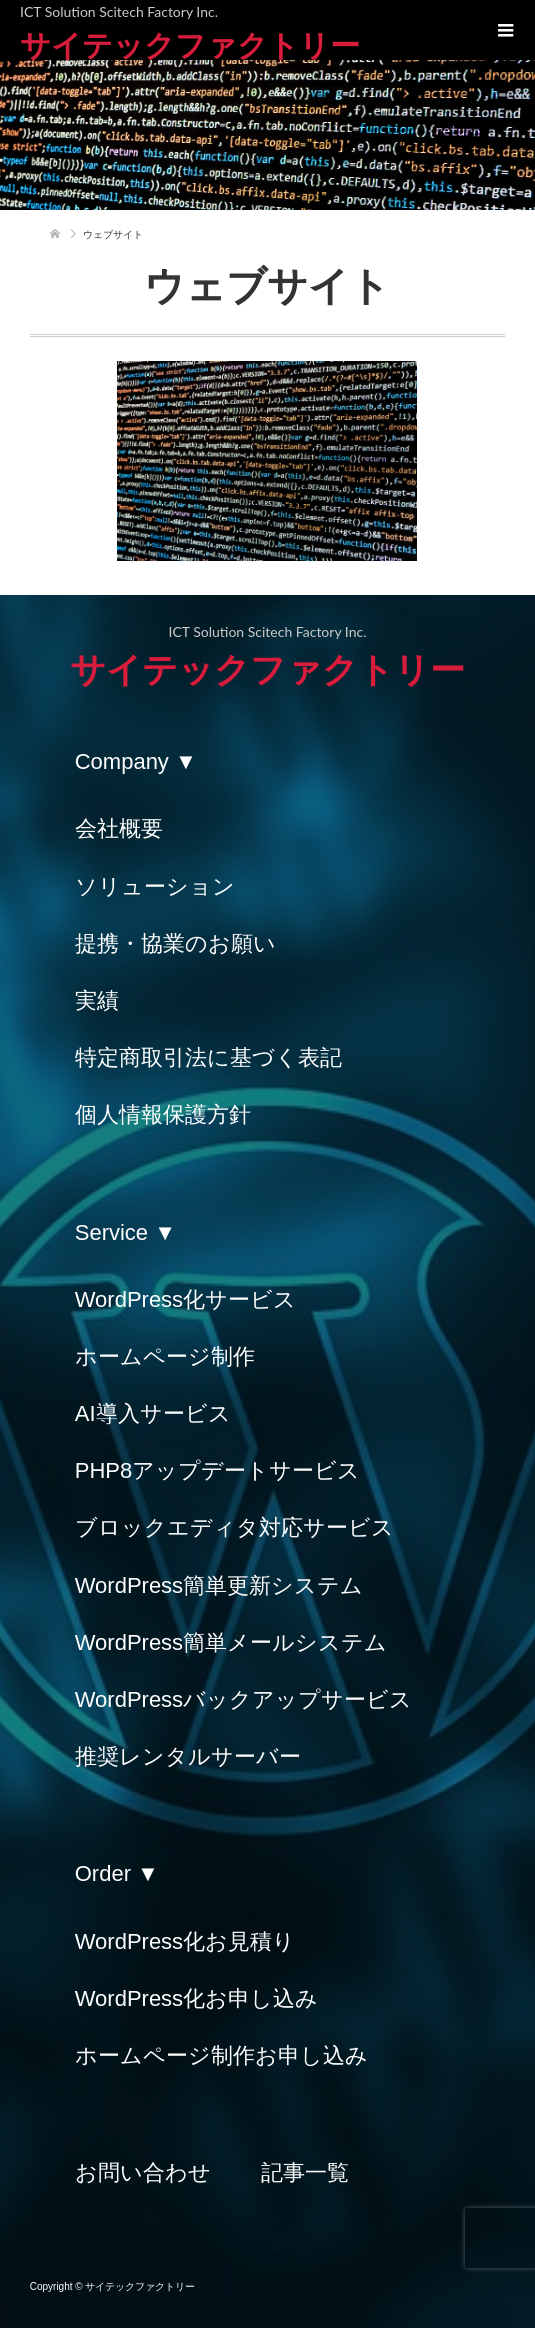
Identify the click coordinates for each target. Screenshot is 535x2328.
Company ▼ (136, 761)
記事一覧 (305, 2172)
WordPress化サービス (185, 1299)
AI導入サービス (153, 1413)
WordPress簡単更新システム (219, 1585)
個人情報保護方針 (163, 1114)
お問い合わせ (143, 2172)
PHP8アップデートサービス (217, 1470)
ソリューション (155, 886)
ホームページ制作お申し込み (221, 2055)
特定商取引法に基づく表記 (208, 1057)
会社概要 (119, 828)
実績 (97, 1000)
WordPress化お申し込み (196, 1998)
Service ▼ (125, 1232)
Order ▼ (117, 1873)
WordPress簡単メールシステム (231, 1642)
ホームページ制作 (165, 1356)
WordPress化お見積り (185, 1941)
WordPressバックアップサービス (243, 1699)
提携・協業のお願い (175, 943)
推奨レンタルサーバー (188, 1756)
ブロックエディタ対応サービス (234, 1527)
